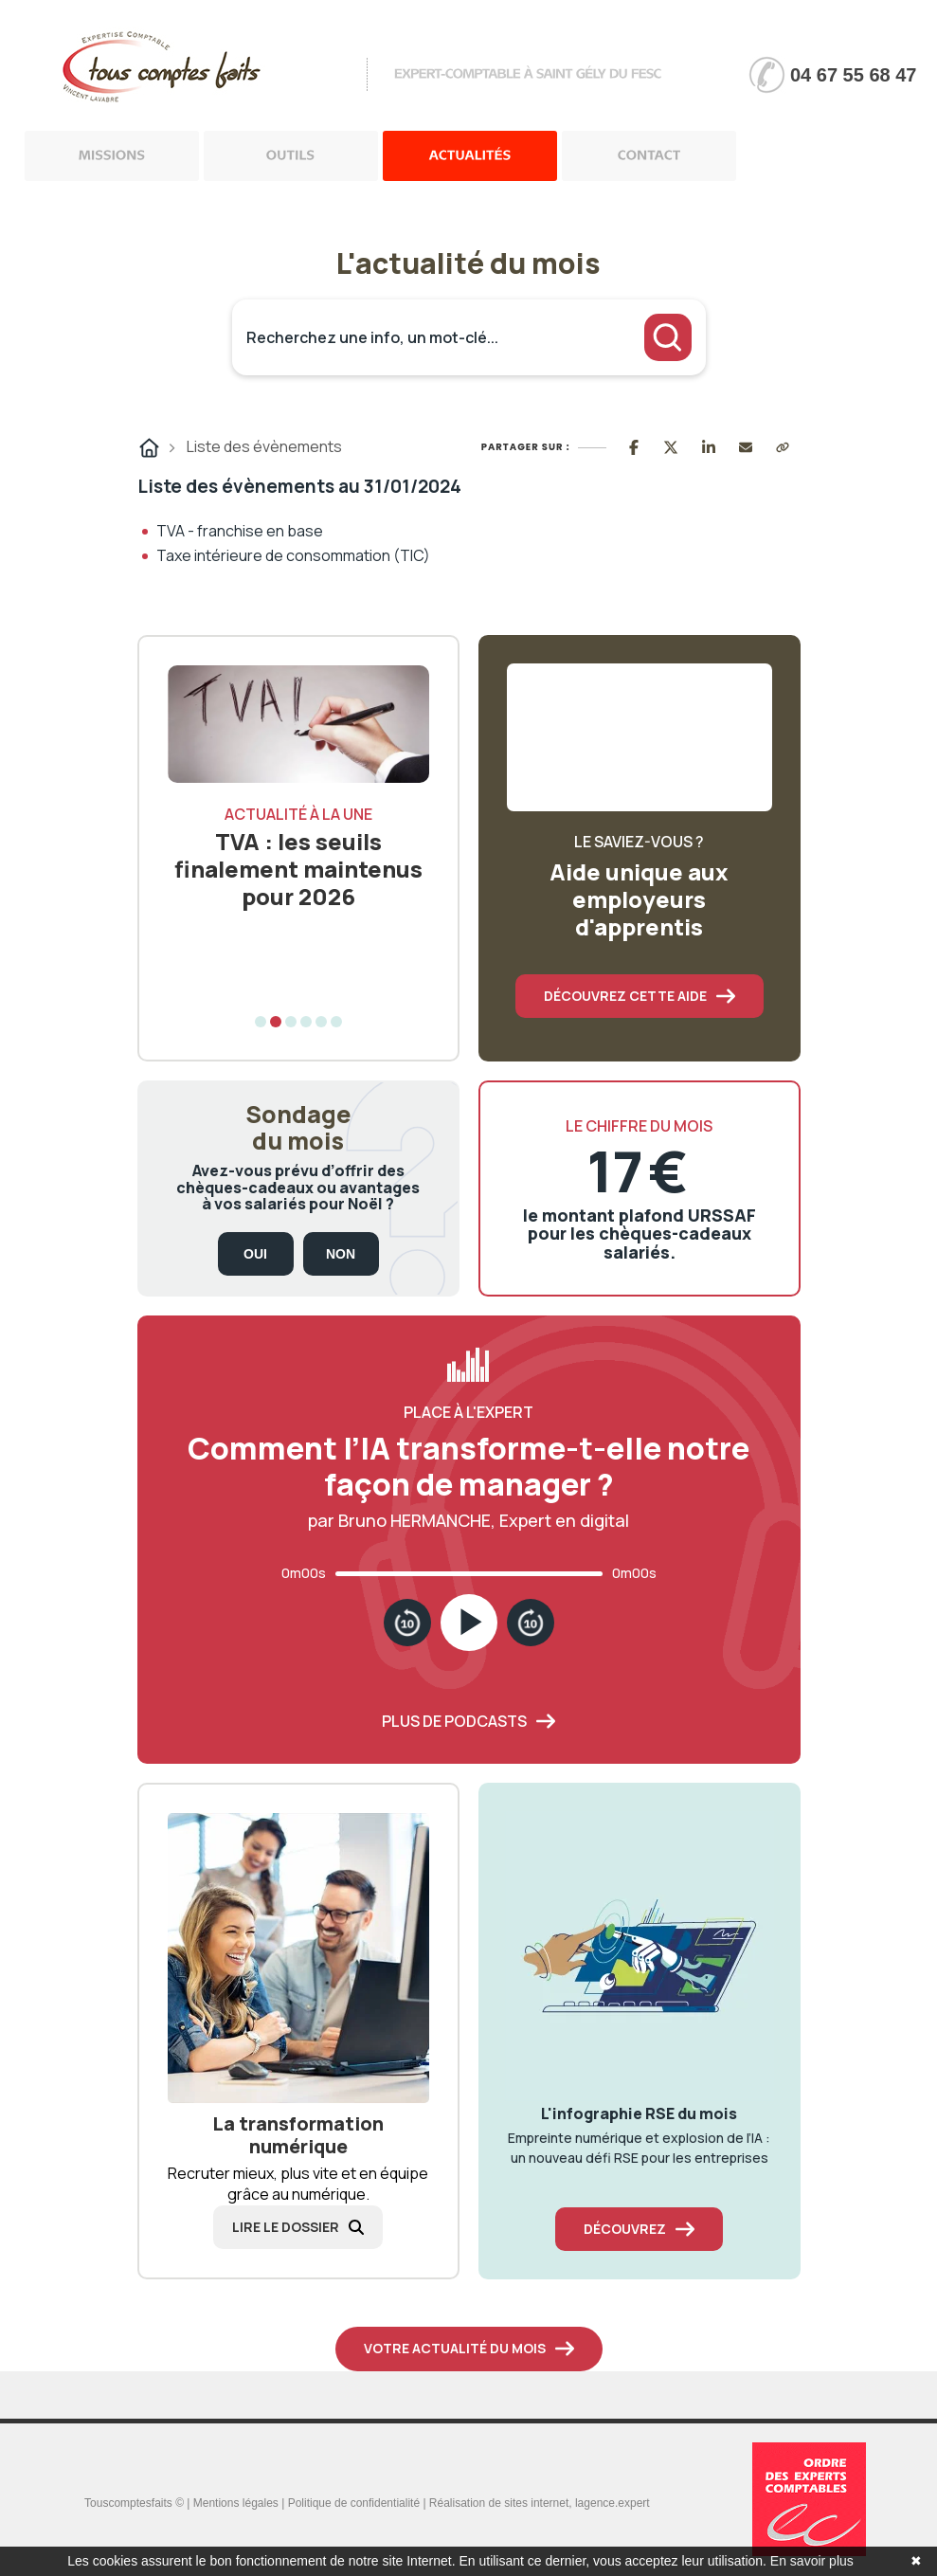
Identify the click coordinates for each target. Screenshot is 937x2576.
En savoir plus (812, 2560)
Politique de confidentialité (354, 2503)
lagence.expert (612, 2503)
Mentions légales (236, 2503)
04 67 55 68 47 (853, 74)
